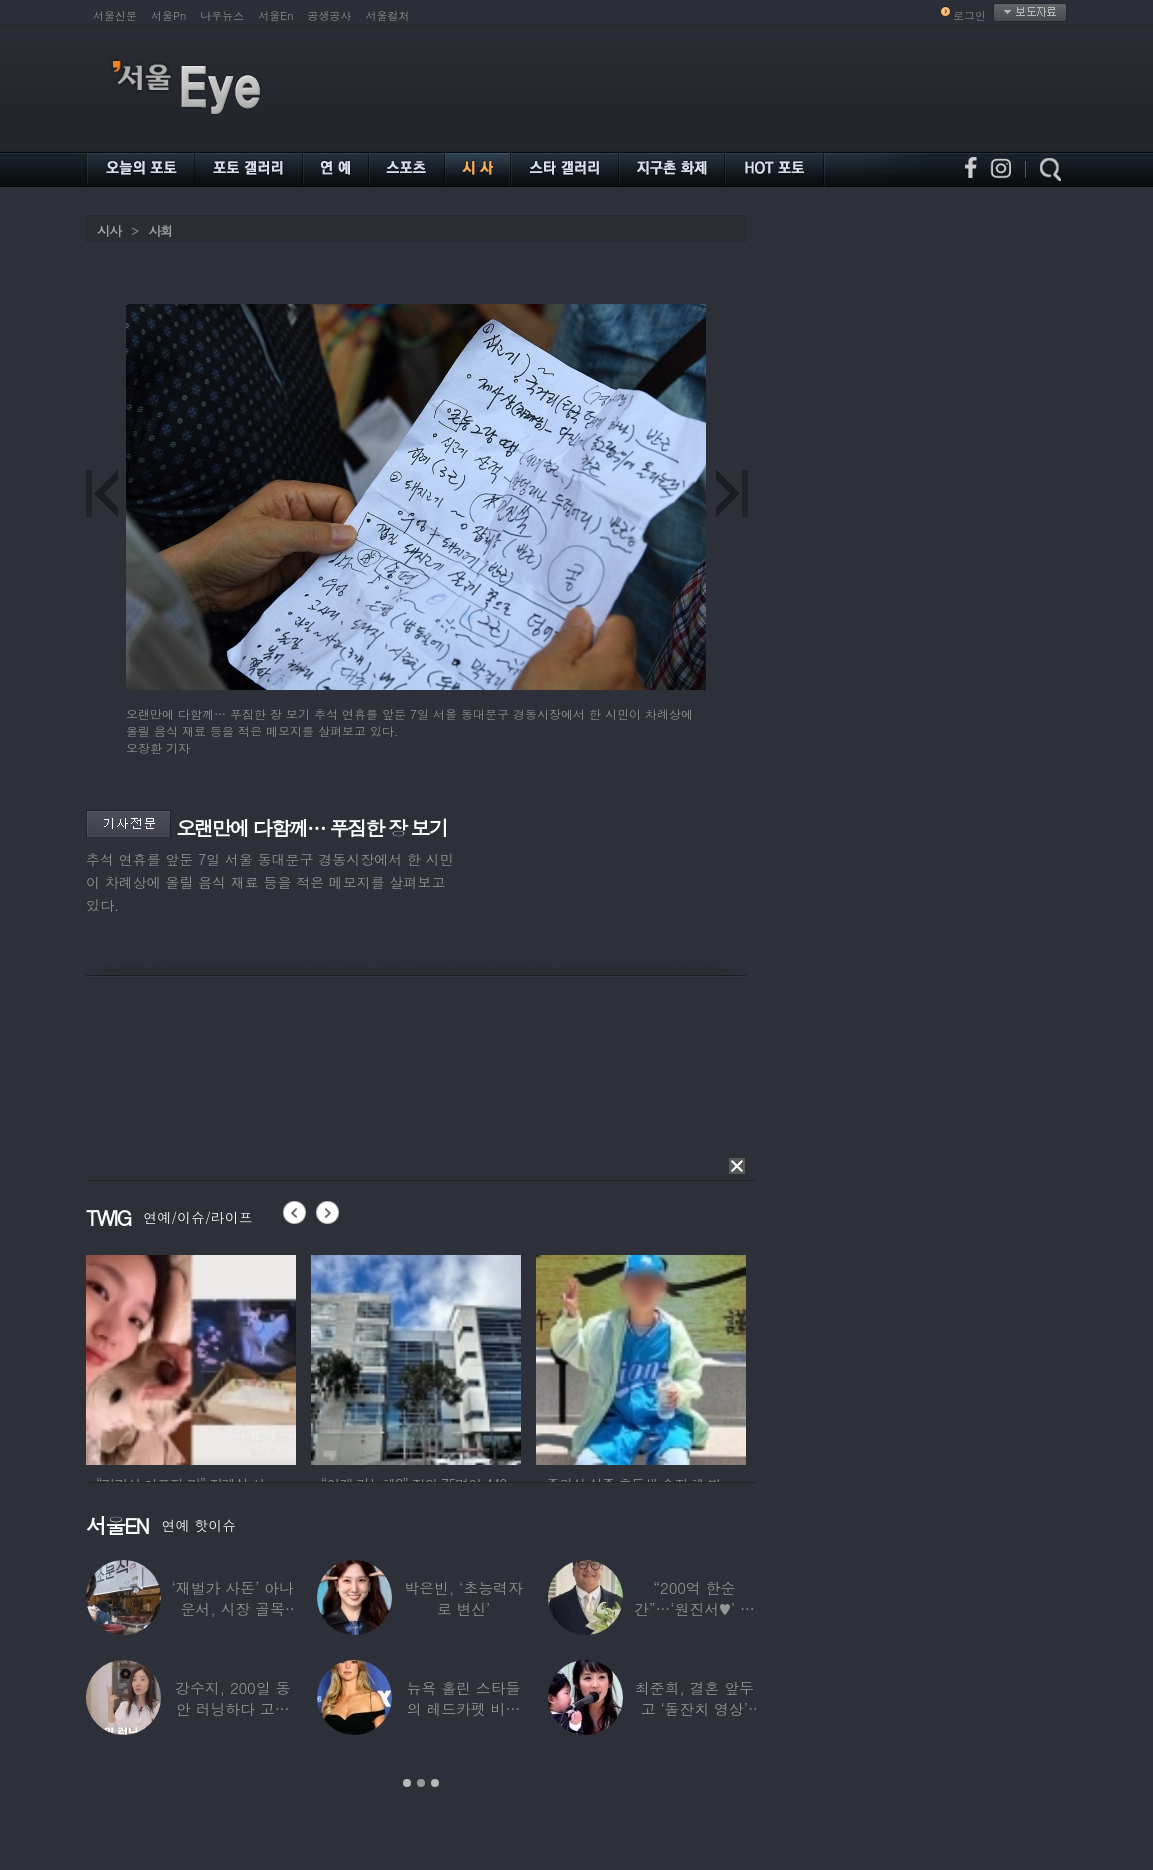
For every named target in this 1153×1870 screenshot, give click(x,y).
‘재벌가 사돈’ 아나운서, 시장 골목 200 (233, 1608)
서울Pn (168, 15)
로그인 (969, 15)
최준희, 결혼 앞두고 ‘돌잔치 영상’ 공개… (694, 1708)
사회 (160, 230)
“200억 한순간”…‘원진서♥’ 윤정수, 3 (694, 1608)
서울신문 (115, 15)
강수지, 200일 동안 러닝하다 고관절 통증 (232, 1708)
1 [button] (407, 1783)
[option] (191, 1357)
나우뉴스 (222, 15)
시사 (109, 230)
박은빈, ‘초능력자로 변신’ (463, 1598)
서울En (275, 15)
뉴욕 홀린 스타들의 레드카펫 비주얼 (464, 1708)
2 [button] (421, 1783)
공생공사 (330, 15)
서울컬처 (388, 15)
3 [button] (435, 1783)
